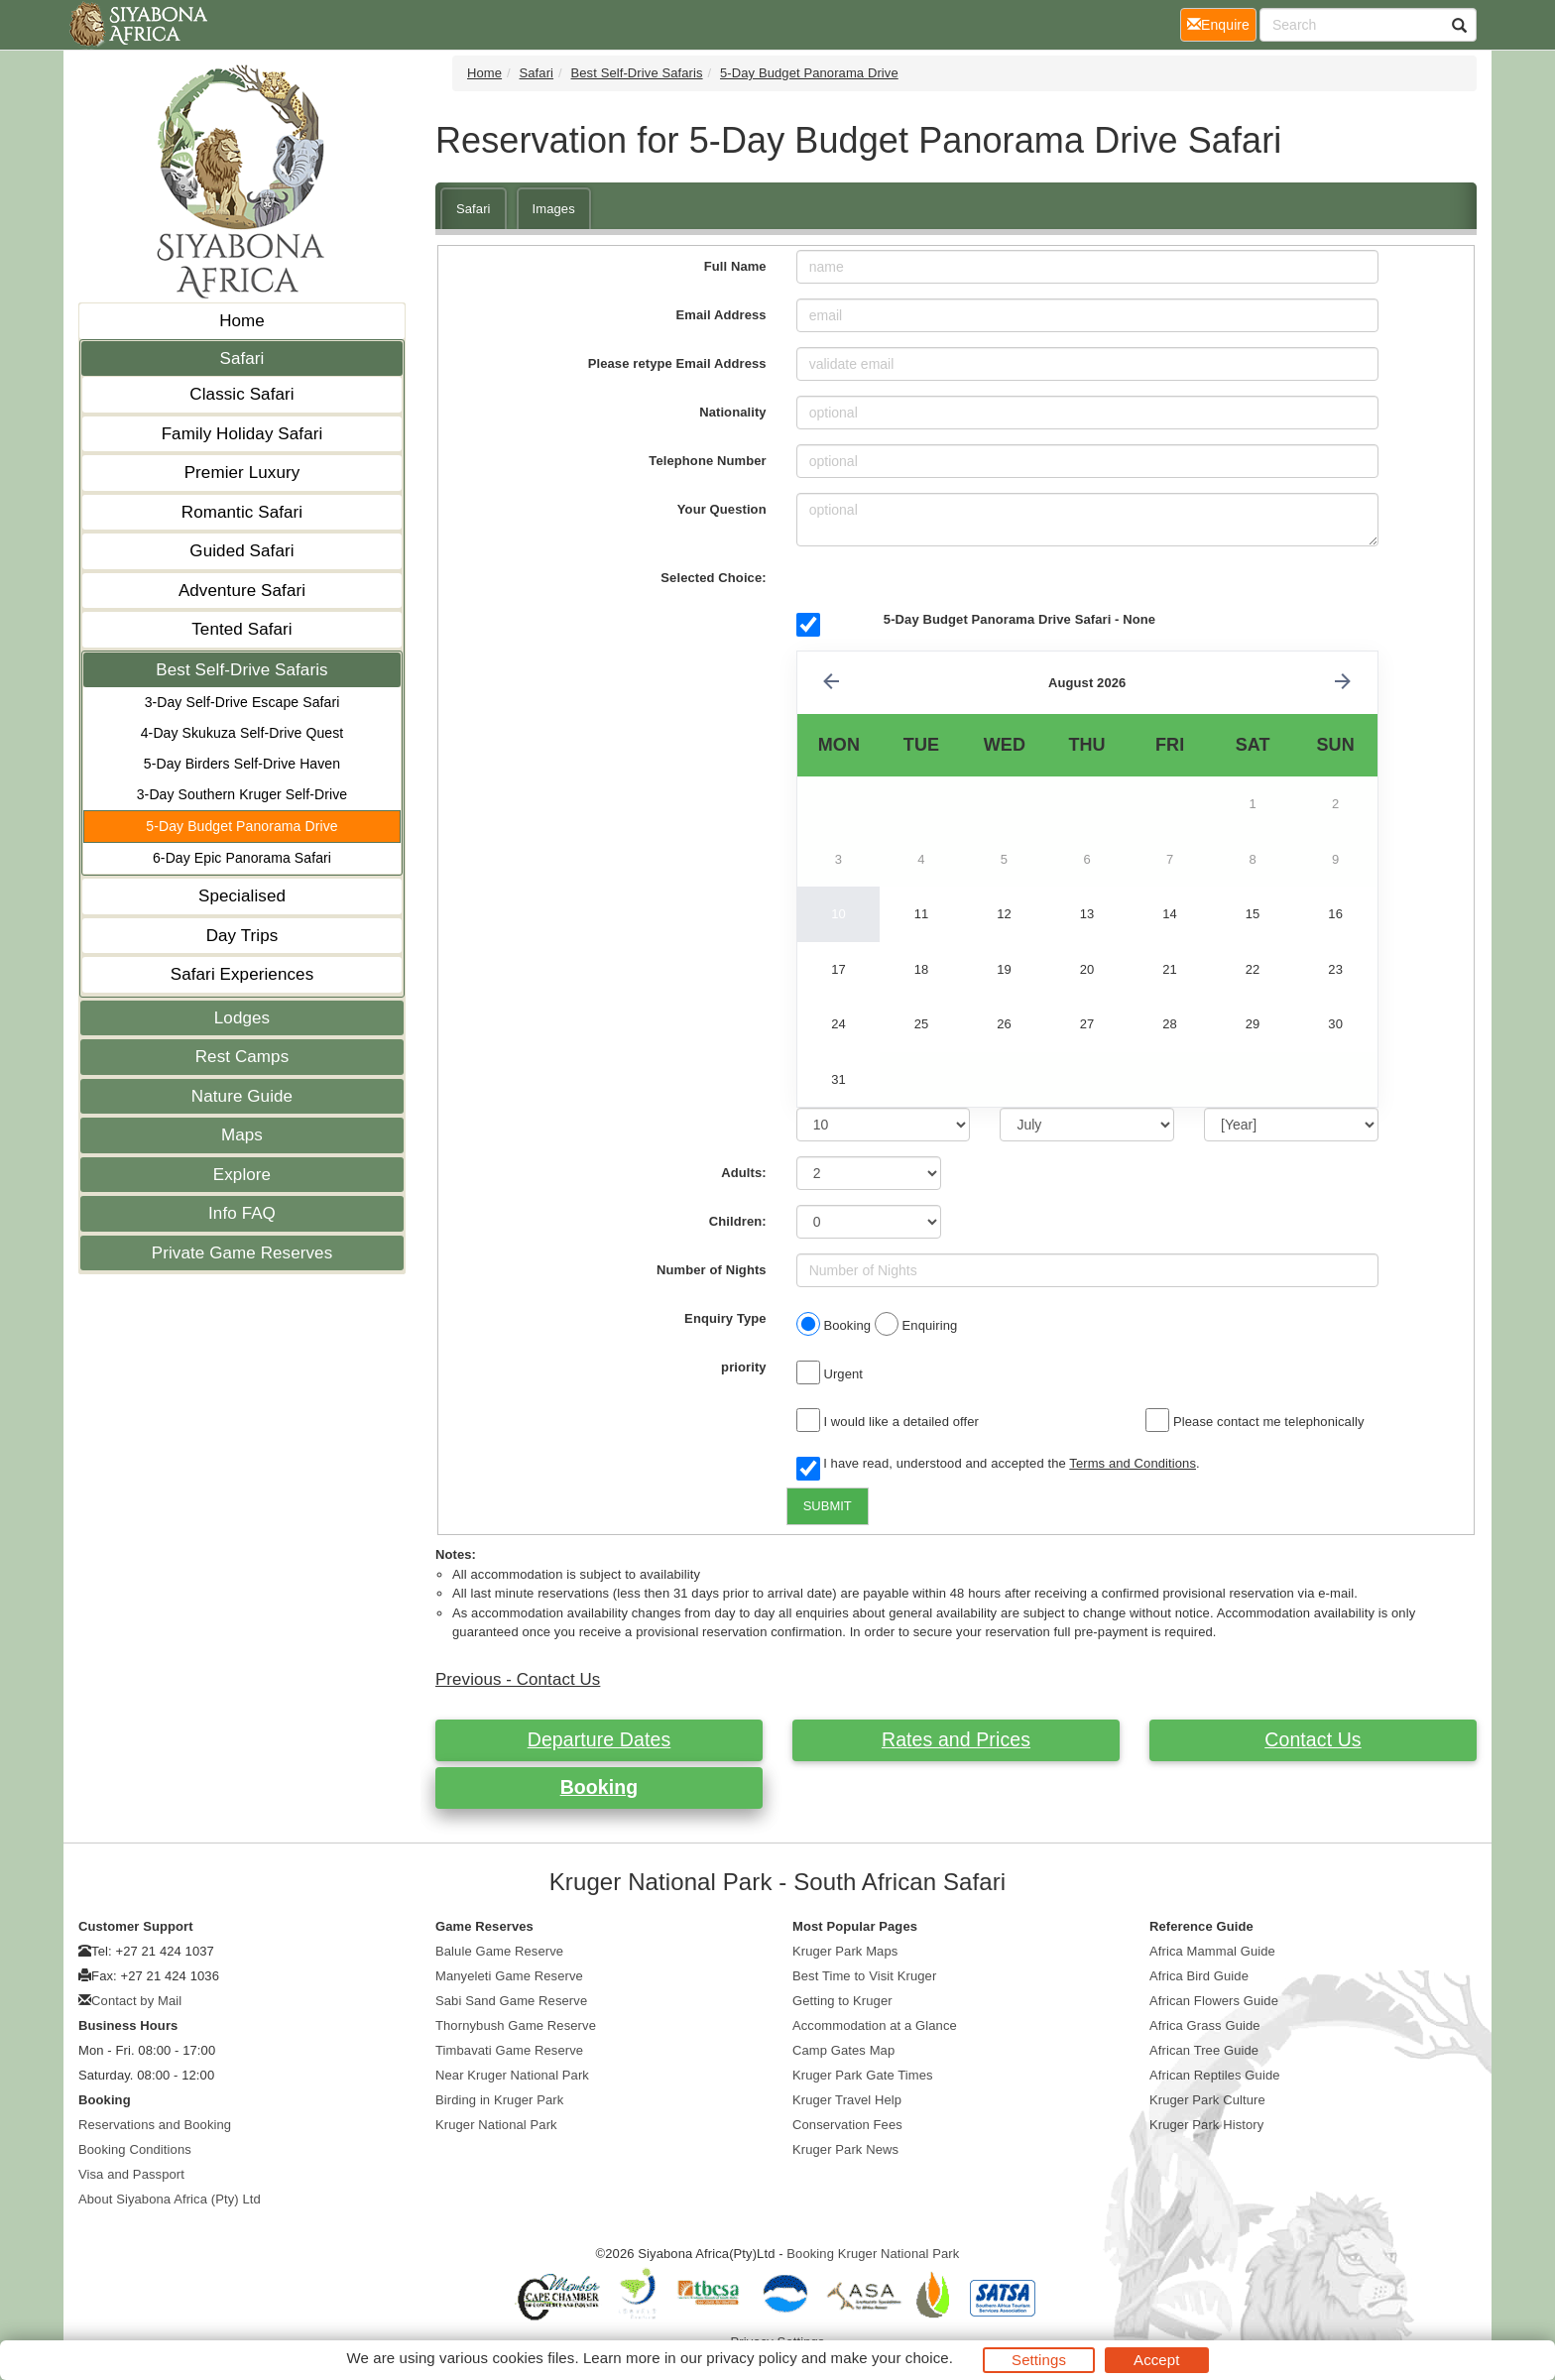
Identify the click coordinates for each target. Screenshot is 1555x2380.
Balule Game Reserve (499, 1951)
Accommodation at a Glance (874, 2025)
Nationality (733, 412)
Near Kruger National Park (512, 2075)
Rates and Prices (956, 1739)
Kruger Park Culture (1207, 2099)
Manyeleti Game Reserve (509, 1975)
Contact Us (1312, 1739)
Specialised (242, 896)
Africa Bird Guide (1199, 1975)
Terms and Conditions (1132, 1463)
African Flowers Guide (1213, 2000)
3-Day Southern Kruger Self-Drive (242, 794)
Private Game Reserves (242, 1253)
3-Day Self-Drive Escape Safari (242, 702)
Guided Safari (241, 550)
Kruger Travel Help (846, 2099)
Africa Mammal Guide (1212, 1951)
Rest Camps (242, 1056)
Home (242, 320)
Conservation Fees (847, 2124)
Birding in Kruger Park (499, 2099)
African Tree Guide (1203, 2050)
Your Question (722, 509)
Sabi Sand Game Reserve (511, 2000)
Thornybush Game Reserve (515, 2025)
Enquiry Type (725, 1318)
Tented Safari (241, 629)
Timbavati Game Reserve (509, 2050)
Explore (242, 1174)
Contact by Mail (136, 2000)
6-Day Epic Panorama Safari (242, 858)
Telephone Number (707, 460)
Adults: (743, 1172)
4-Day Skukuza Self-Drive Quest (242, 733)
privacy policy (751, 2357)
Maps (242, 1135)
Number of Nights (712, 1269)
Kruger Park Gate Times (862, 2075)
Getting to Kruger (842, 2000)
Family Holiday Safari (242, 433)
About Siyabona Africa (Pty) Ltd (169, 2199)
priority (744, 1367)
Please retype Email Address (677, 363)
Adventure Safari (242, 590)
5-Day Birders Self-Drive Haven (242, 764)
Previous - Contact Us (517, 1679)
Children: (738, 1221)
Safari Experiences (242, 974)
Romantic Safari (241, 512)
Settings (1039, 2359)
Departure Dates (599, 1739)
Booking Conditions (134, 2149)
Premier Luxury (242, 472)
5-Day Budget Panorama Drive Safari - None (1019, 619)
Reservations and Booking (154, 2124)
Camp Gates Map (843, 2050)
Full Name (735, 266)
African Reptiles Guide (1214, 2075)
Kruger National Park (496, 2124)
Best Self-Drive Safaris (241, 669)
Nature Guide (242, 1096)
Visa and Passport (131, 2174)
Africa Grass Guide (1204, 2025)
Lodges (242, 1018)
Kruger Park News (845, 2149)
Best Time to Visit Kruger (864, 1975)
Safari (241, 358)
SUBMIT (827, 1505)
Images (554, 208)
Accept (1156, 2359)
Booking (599, 1787)
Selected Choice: (713, 577)
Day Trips (242, 935)
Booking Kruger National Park (872, 2253)
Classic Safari (241, 394)
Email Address (721, 314)
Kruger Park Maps (844, 1951)
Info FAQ (242, 1213)
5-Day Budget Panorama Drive (241, 826)
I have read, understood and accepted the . (998, 1465)
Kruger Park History (1206, 2124)
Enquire (1221, 23)
